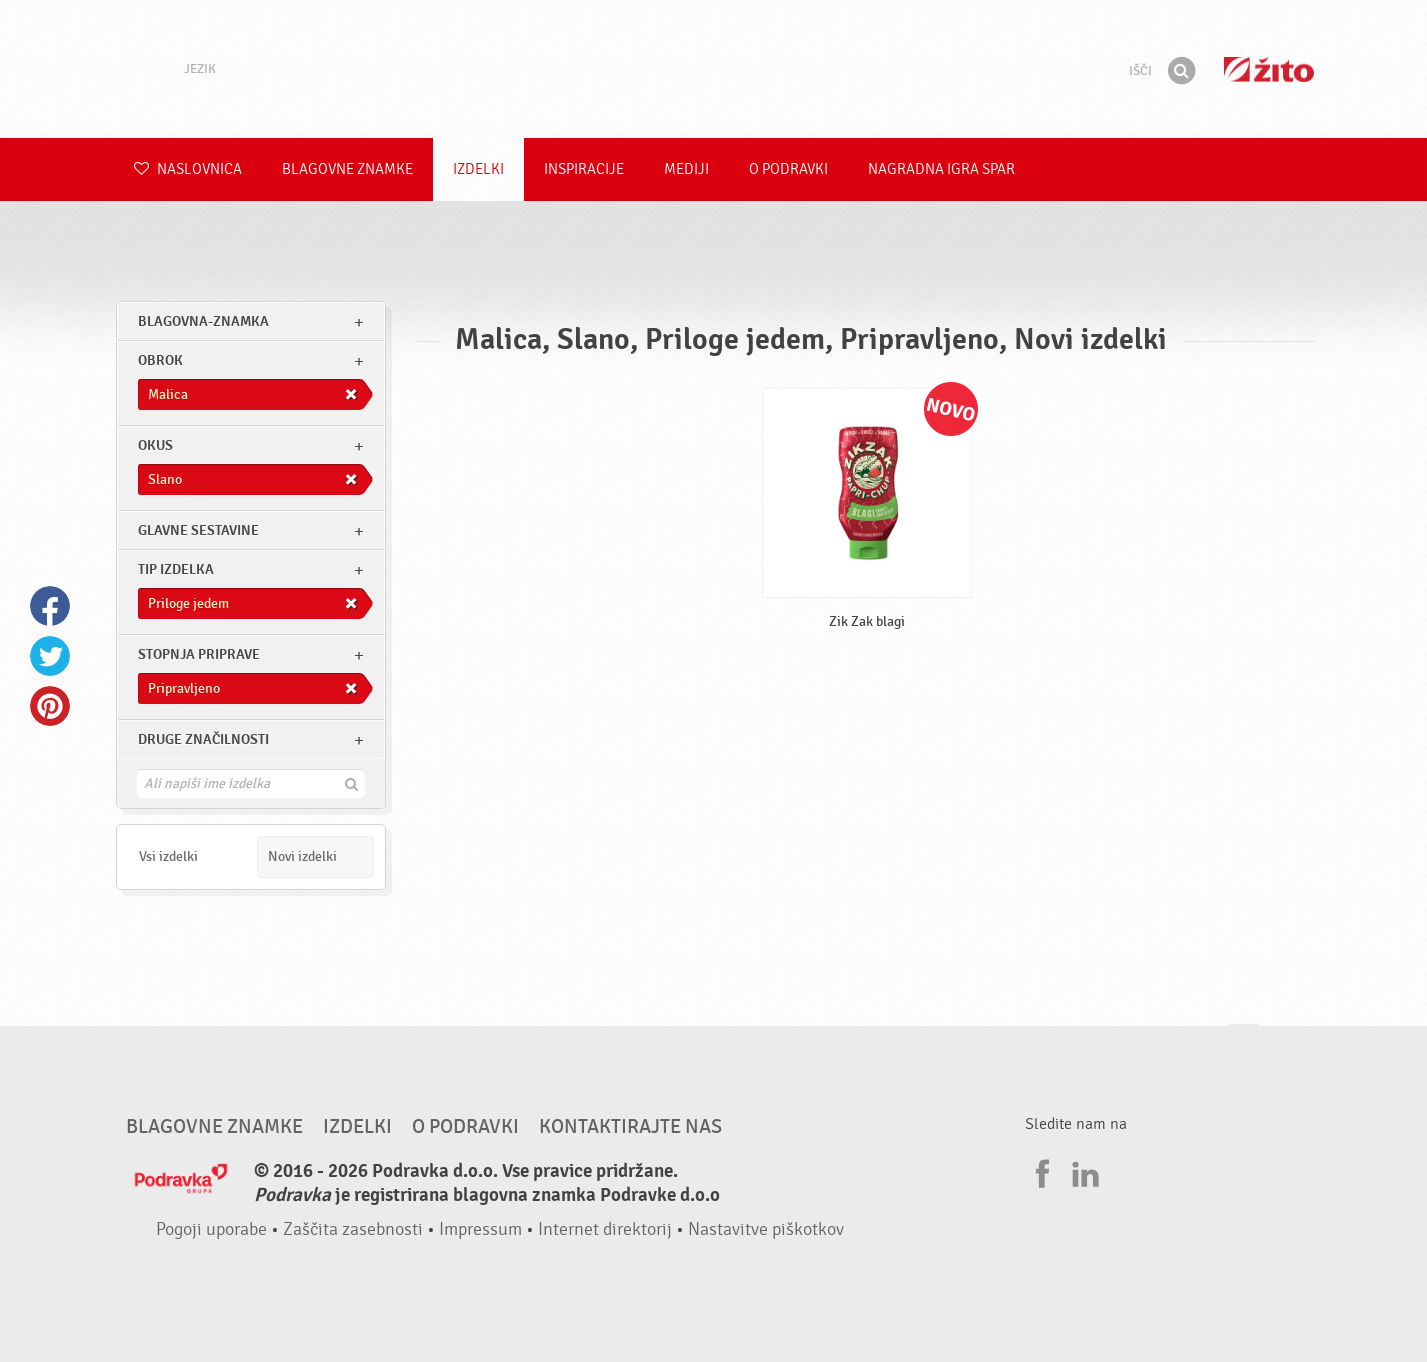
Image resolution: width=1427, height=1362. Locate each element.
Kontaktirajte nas (630, 1127)
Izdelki (478, 169)
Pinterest (50, 706)
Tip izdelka (176, 569)
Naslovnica (188, 169)
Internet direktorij (605, 1229)
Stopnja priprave (199, 654)
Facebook (50, 606)
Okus (155, 445)
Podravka (714, 69)
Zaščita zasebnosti (353, 1229)
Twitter (50, 656)
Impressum (480, 1229)
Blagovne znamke (347, 169)
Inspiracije (584, 169)
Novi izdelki (302, 856)
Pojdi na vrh (1244, 1043)
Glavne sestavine (198, 530)
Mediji (686, 169)
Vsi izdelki (168, 856)
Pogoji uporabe (211, 1229)
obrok (160, 360)
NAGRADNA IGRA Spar (941, 169)
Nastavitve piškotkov (766, 1229)
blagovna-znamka (203, 321)
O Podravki (788, 169)
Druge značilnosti (203, 739)
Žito (1269, 69)
